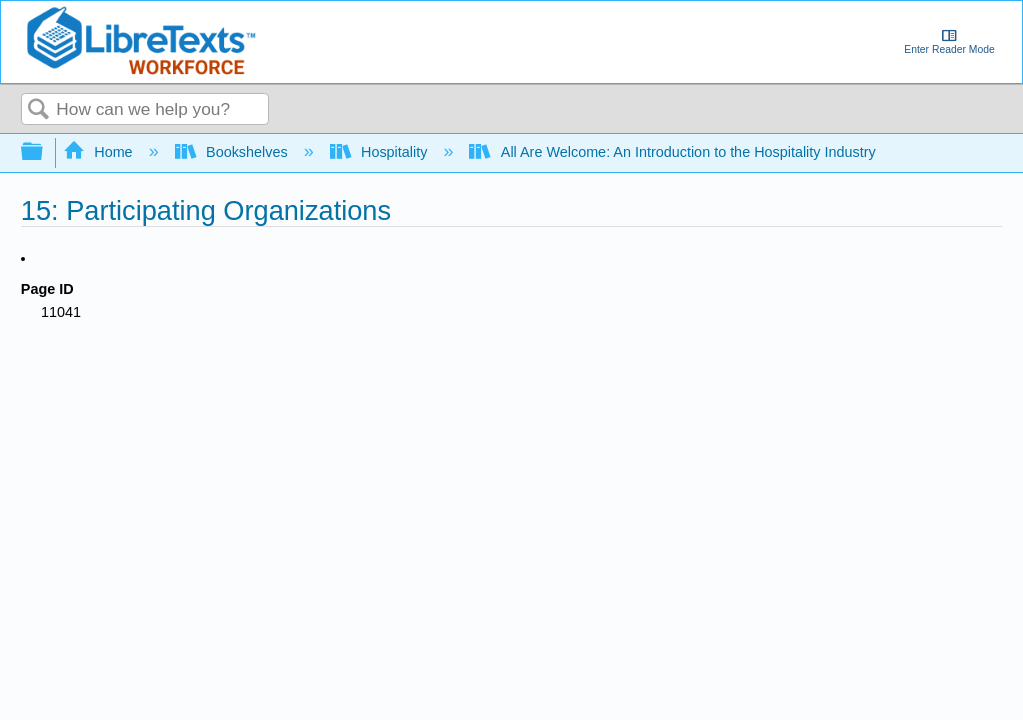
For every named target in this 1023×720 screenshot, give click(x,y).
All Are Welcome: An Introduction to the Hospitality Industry (674, 152)
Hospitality (381, 152)
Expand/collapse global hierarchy (45, 152)
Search (39, 110)
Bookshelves (233, 152)
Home (100, 152)
